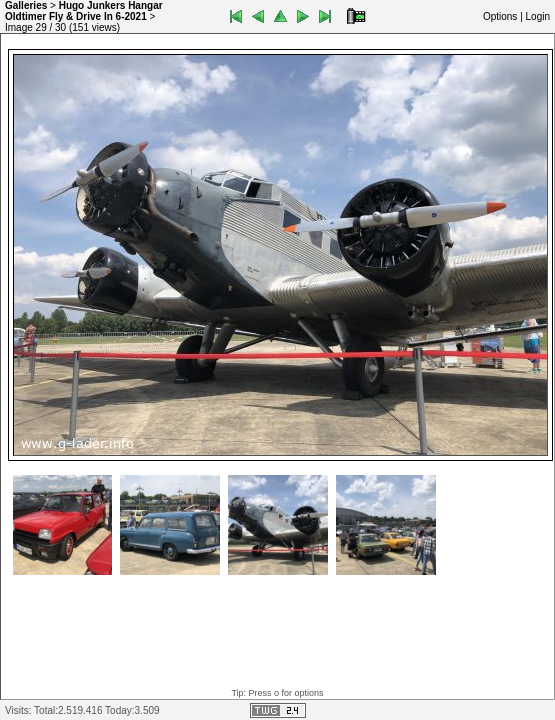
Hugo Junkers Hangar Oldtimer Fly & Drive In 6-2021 (84, 11)
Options (500, 16)
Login (538, 16)
